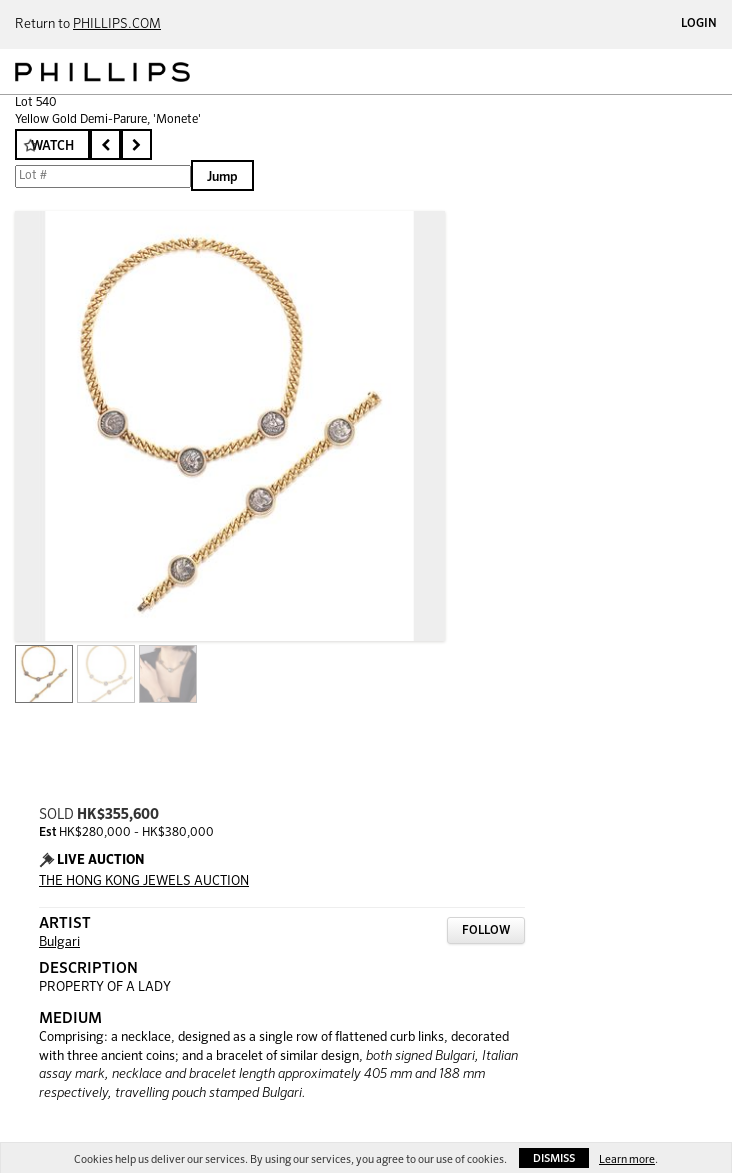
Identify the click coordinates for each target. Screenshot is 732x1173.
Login (699, 24)
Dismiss (554, 1158)
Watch (52, 146)
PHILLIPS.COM (117, 24)
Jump (222, 177)
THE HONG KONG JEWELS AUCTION (144, 881)
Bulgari (59, 942)
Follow (486, 931)
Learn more (627, 1159)
